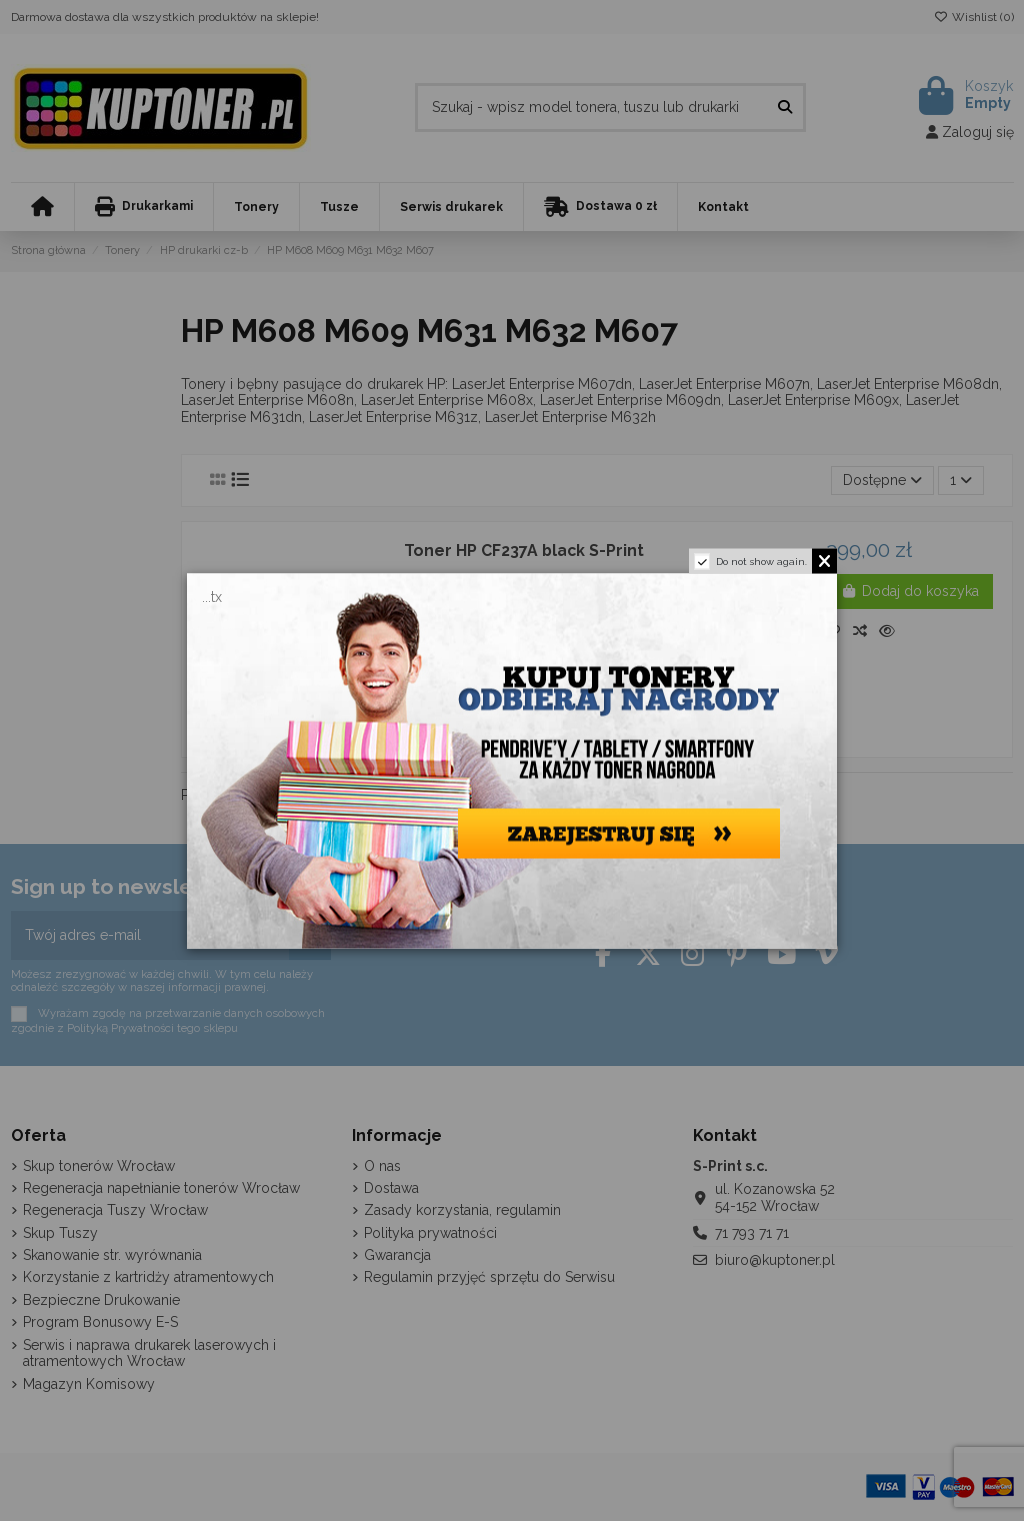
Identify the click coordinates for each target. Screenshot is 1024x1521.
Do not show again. (761, 560)
